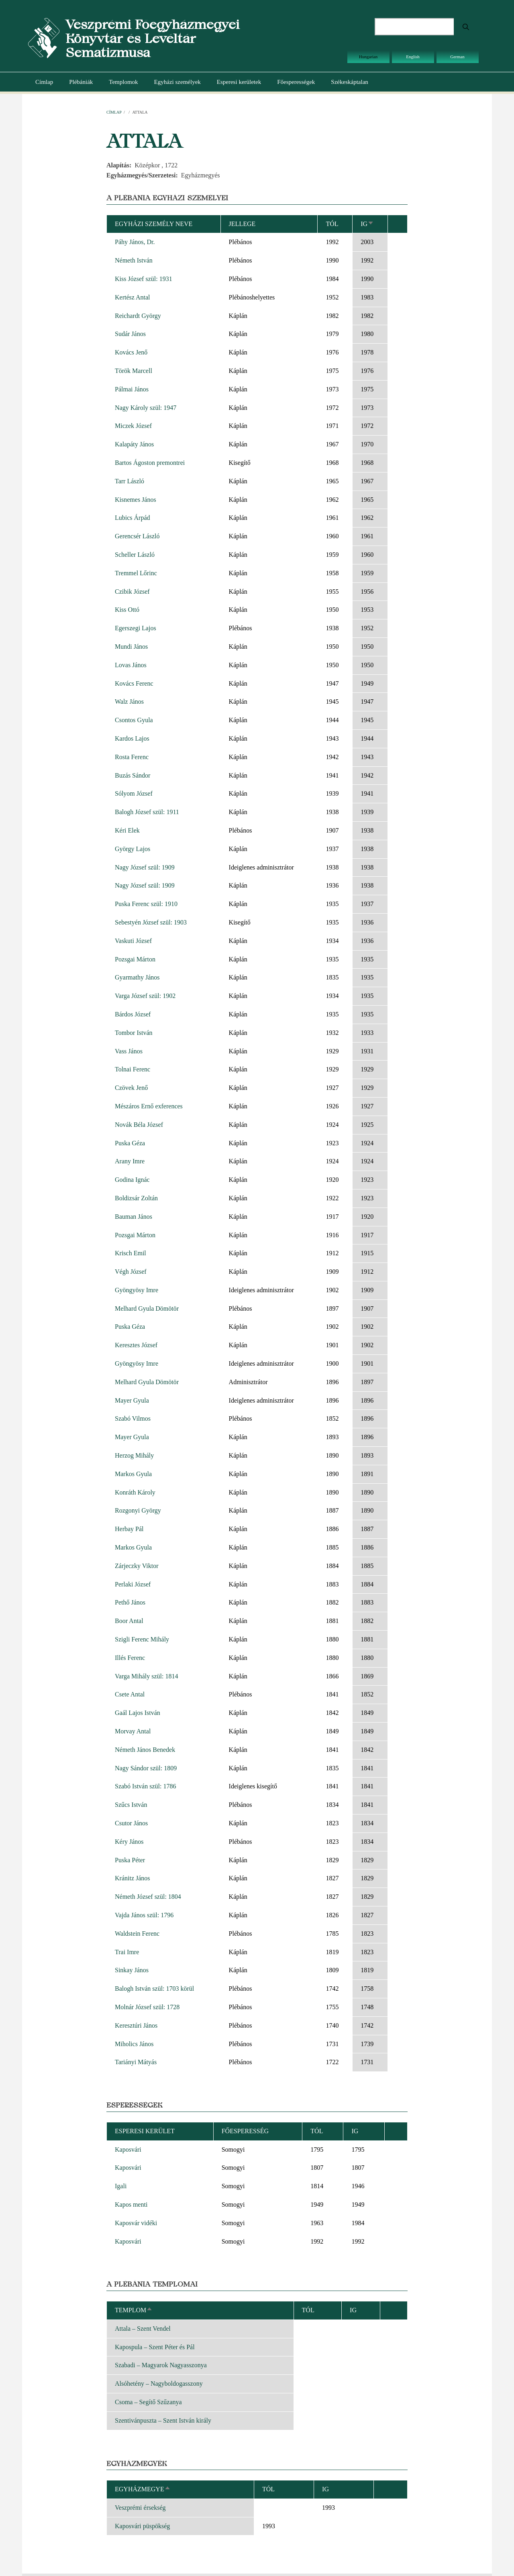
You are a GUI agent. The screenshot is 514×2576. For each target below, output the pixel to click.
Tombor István (134, 1032)
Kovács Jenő (131, 352)
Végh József (131, 1271)
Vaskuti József (133, 940)
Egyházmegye (143, 2489)
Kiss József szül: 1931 (143, 278)
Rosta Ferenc (132, 756)
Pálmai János (132, 389)
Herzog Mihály (134, 1455)
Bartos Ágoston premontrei (150, 462)
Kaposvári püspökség (142, 2526)
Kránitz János (132, 1878)
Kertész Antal (132, 297)
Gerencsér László (137, 536)
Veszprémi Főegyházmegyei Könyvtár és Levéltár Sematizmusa (152, 38)
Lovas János (131, 665)
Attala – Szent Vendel (143, 2328)
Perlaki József (133, 1584)
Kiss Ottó (127, 609)
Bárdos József (133, 1014)
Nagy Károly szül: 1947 (145, 407)
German (457, 56)
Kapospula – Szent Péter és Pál (155, 2347)
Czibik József (132, 591)
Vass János (129, 1051)
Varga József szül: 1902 (145, 995)
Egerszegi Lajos (135, 628)
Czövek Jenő (131, 1087)
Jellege (242, 223)
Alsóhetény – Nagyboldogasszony (159, 2383)
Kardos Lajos (132, 738)
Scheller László (135, 554)
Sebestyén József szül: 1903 (151, 922)
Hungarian (368, 56)
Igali (120, 2186)
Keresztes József (136, 1345)
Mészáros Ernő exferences (149, 1106)
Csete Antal (130, 1694)
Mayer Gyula (132, 1400)
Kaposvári (128, 2149)
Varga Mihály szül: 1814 (146, 1676)
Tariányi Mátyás (136, 2062)
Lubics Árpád (132, 517)
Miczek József (133, 425)
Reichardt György (138, 315)
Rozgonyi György (138, 1510)
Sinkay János (132, 1970)
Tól (332, 223)
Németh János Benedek (145, 1749)
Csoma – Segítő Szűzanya (148, 2402)
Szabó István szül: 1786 (145, 1786)
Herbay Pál (129, 1528)
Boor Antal (129, 1620)
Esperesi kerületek (239, 82)
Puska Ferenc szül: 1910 (146, 903)
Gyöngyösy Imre (136, 1290)
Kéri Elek (127, 830)
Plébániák (81, 82)
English (413, 56)
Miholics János (134, 2043)
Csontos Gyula (134, 720)
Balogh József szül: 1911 (147, 811)
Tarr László (129, 481)
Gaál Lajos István (137, 1712)
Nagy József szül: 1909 (145, 867)
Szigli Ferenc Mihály (142, 1639)
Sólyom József (134, 793)
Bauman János (133, 1216)
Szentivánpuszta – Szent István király (163, 2420)
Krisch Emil (130, 1253)
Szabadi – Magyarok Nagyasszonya (161, 2365)
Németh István (134, 260)
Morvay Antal (133, 1731)
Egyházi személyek (177, 82)
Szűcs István (131, 1804)
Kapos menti (131, 2204)
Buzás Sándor (132, 775)
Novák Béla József (139, 1124)
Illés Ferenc (130, 1657)
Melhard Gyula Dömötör (147, 1308)
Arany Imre (130, 1161)
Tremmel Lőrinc (136, 573)
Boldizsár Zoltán (136, 1198)
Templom (134, 2310)
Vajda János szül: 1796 (144, 1915)
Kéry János (129, 1841)
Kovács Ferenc (134, 683)
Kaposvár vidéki (136, 2223)
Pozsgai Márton (135, 959)
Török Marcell (133, 370)
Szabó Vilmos (133, 1418)
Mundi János (131, 646)
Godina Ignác (132, 1179)
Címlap (44, 82)
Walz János (129, 701)
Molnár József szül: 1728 (147, 2007)
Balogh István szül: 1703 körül (154, 1988)
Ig (367, 223)
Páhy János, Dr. (135, 241)
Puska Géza (130, 1143)
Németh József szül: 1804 (148, 1896)
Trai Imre (127, 1952)
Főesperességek (296, 82)
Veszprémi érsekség (140, 2507)
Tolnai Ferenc (132, 1069)
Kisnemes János (135, 499)
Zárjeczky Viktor (136, 1565)
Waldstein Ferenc (137, 1933)
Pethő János (130, 1602)
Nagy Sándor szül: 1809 (146, 1768)
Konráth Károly (135, 1492)
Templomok (123, 82)
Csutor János (131, 1823)
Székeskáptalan (349, 82)
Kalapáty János (134, 444)
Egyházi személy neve (153, 223)
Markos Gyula (133, 1473)
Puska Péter (130, 1860)
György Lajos (132, 848)
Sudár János (130, 333)
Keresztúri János (136, 2025)
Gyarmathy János (137, 977)
